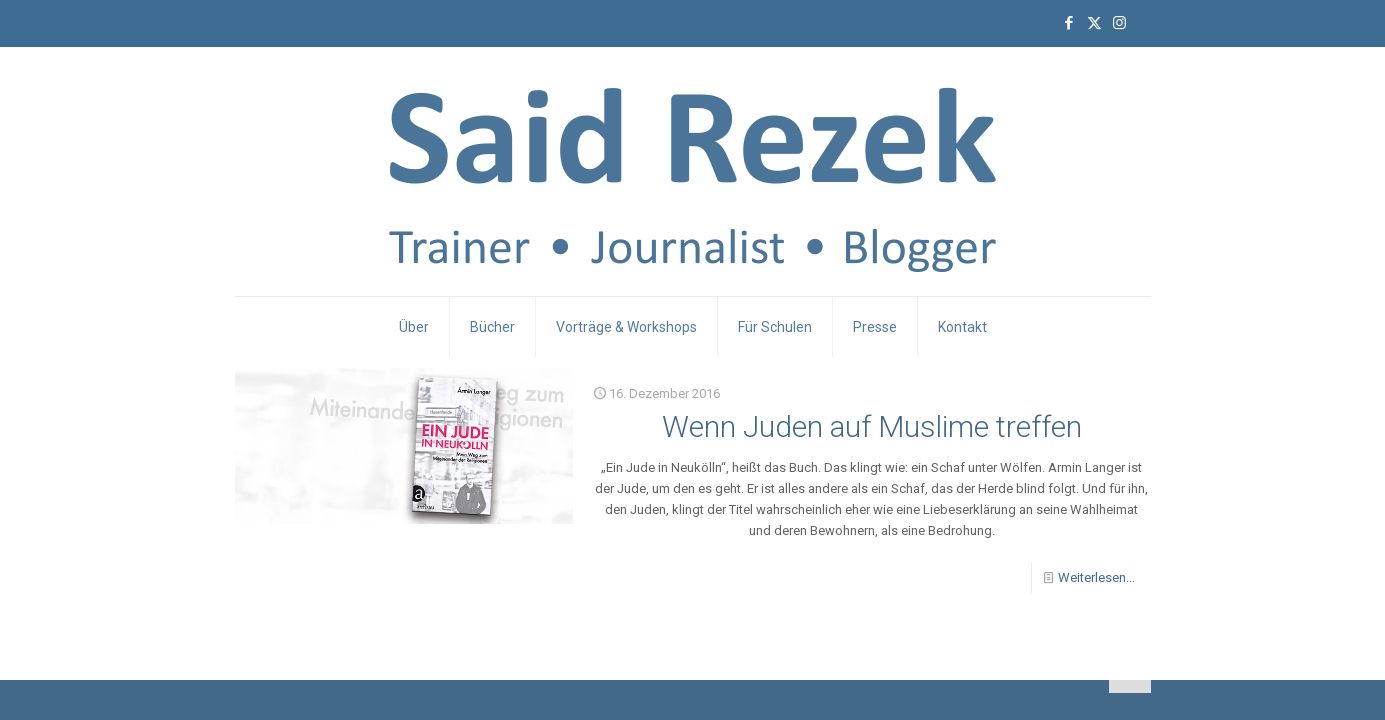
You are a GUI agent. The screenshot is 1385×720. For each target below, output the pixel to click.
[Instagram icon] (1119, 23)
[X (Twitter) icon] (1094, 23)
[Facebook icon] (1069, 23)
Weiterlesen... (1096, 577)
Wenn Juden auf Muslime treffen (872, 426)
